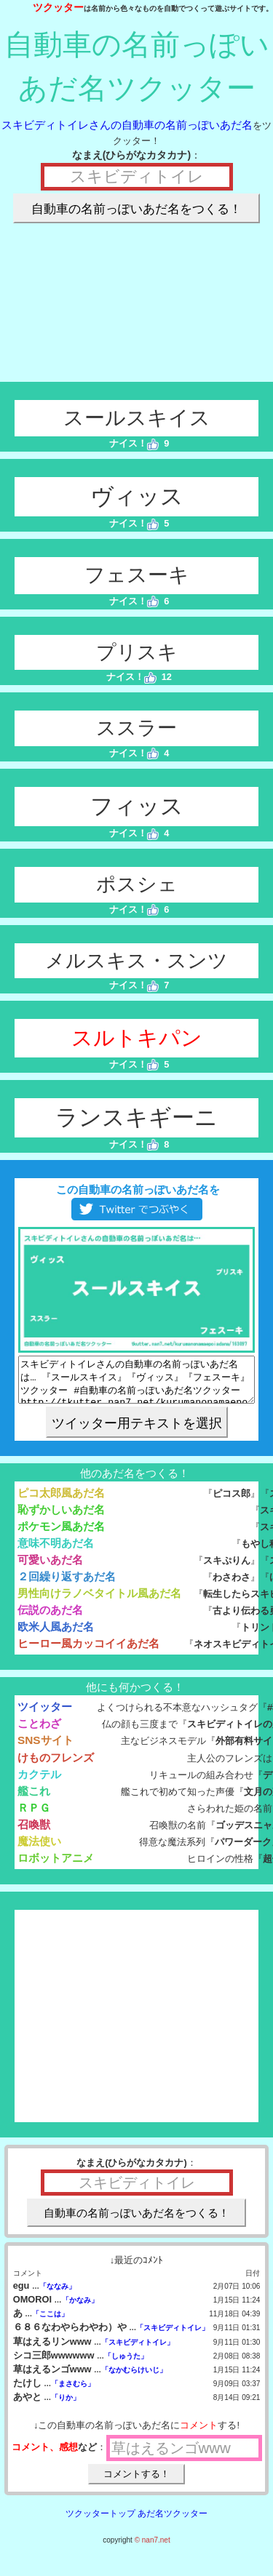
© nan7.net (152, 2549)
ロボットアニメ (55, 1866)
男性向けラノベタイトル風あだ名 (99, 1602)
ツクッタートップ (100, 2522)
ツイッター (44, 1715)
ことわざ (39, 1732)
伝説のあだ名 (50, 1618)
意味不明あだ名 (55, 1551)
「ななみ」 (57, 2295)
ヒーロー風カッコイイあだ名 (88, 1652)
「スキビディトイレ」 (172, 2336)
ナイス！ (134, 443)
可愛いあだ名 (50, 1568)
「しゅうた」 (126, 2365)
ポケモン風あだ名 (61, 1535)
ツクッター (58, 7)
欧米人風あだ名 (55, 1635)
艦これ (33, 1799)
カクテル (39, 1783)
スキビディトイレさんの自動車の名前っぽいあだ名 (127, 125)
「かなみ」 (80, 2309)
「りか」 (65, 2406)
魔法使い (39, 1850)
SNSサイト (45, 1749)
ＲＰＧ (33, 1816)
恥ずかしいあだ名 (61, 1518)
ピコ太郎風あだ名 (61, 1501)
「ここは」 (50, 2323)
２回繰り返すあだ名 (66, 1585)
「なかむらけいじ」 (134, 2379)
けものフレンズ (55, 1766)
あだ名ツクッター (172, 2522)
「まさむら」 (73, 2392)
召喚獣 (33, 1833)
